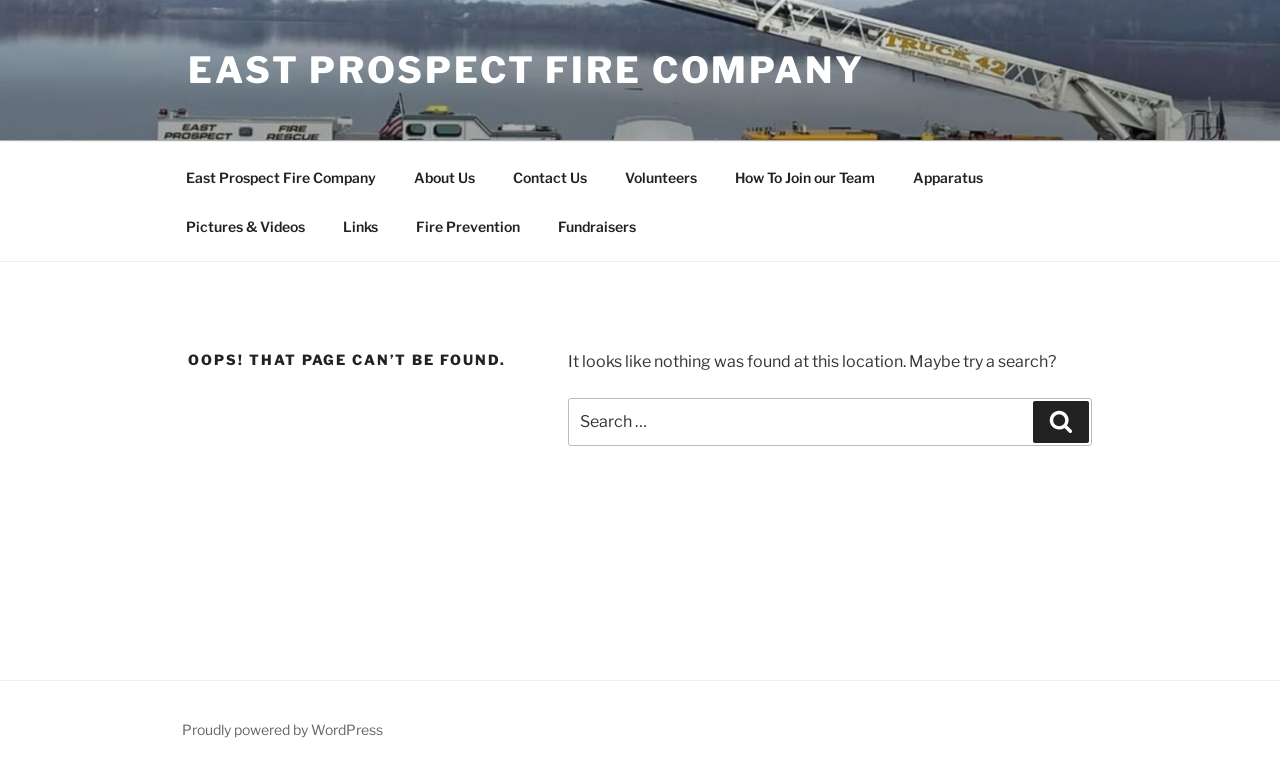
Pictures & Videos (245, 226)
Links (360, 226)
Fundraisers (597, 226)
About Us (444, 177)
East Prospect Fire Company (526, 70)
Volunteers (661, 177)
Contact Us (550, 177)
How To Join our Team (805, 177)
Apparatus (948, 177)
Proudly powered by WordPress (282, 729)
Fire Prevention (468, 226)
